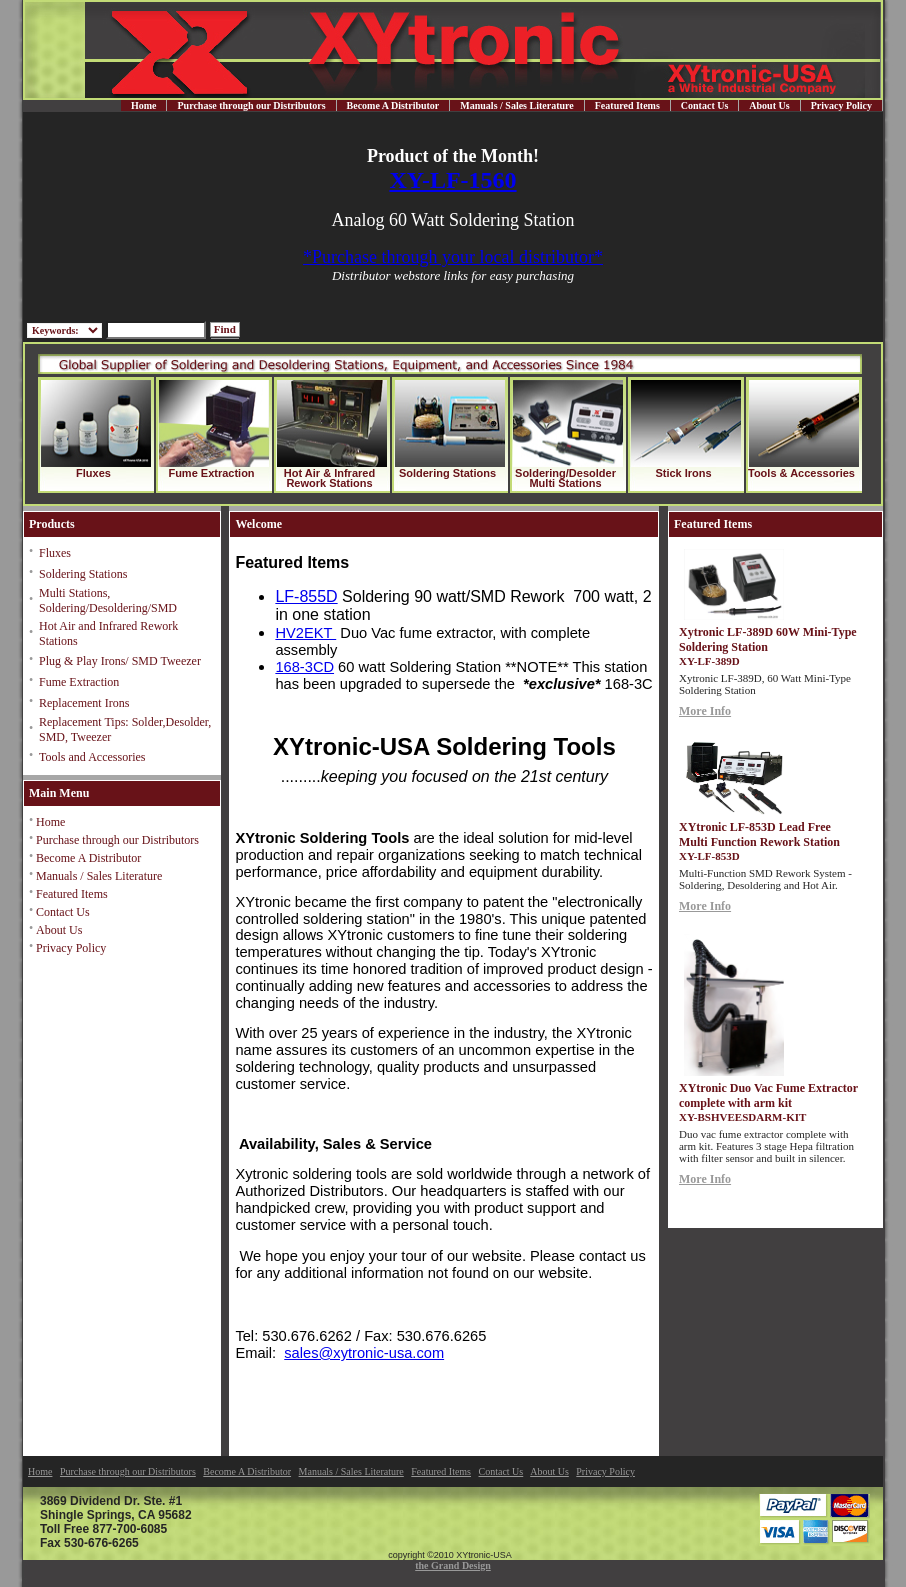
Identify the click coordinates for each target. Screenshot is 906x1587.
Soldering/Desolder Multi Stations (565, 478)
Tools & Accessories (801, 473)
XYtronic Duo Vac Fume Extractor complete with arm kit (768, 1095)
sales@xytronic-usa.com (364, 1353)
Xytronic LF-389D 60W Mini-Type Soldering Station (768, 639)
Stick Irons (683, 473)
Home (144, 105)
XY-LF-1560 (452, 180)
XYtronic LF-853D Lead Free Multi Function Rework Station (759, 834)
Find (225, 329)
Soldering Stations (447, 473)
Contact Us (705, 105)
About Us (769, 105)
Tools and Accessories (92, 757)
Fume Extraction (211, 473)
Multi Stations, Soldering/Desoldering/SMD (108, 600)
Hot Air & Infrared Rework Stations (329, 478)
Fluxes (93, 473)
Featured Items (627, 105)
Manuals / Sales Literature (516, 105)
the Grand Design (453, 1565)
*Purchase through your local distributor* (453, 257)
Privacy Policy (841, 105)
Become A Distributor (393, 105)
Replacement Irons (84, 703)
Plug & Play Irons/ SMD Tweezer (120, 661)
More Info (705, 711)
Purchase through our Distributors (251, 105)
